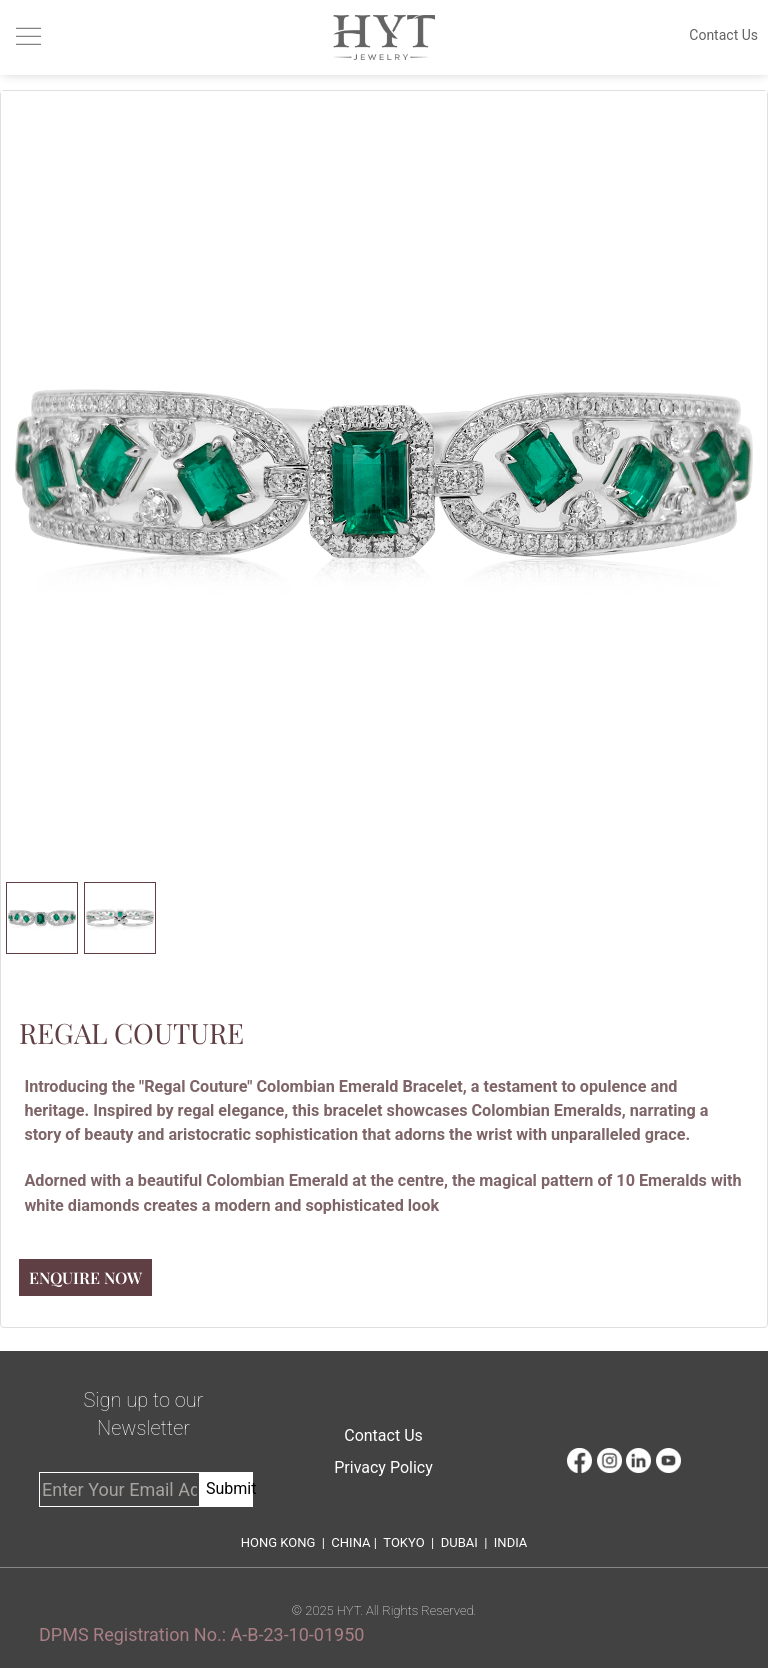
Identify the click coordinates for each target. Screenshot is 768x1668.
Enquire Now (85, 1277)
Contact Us (383, 1435)
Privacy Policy (383, 1467)
